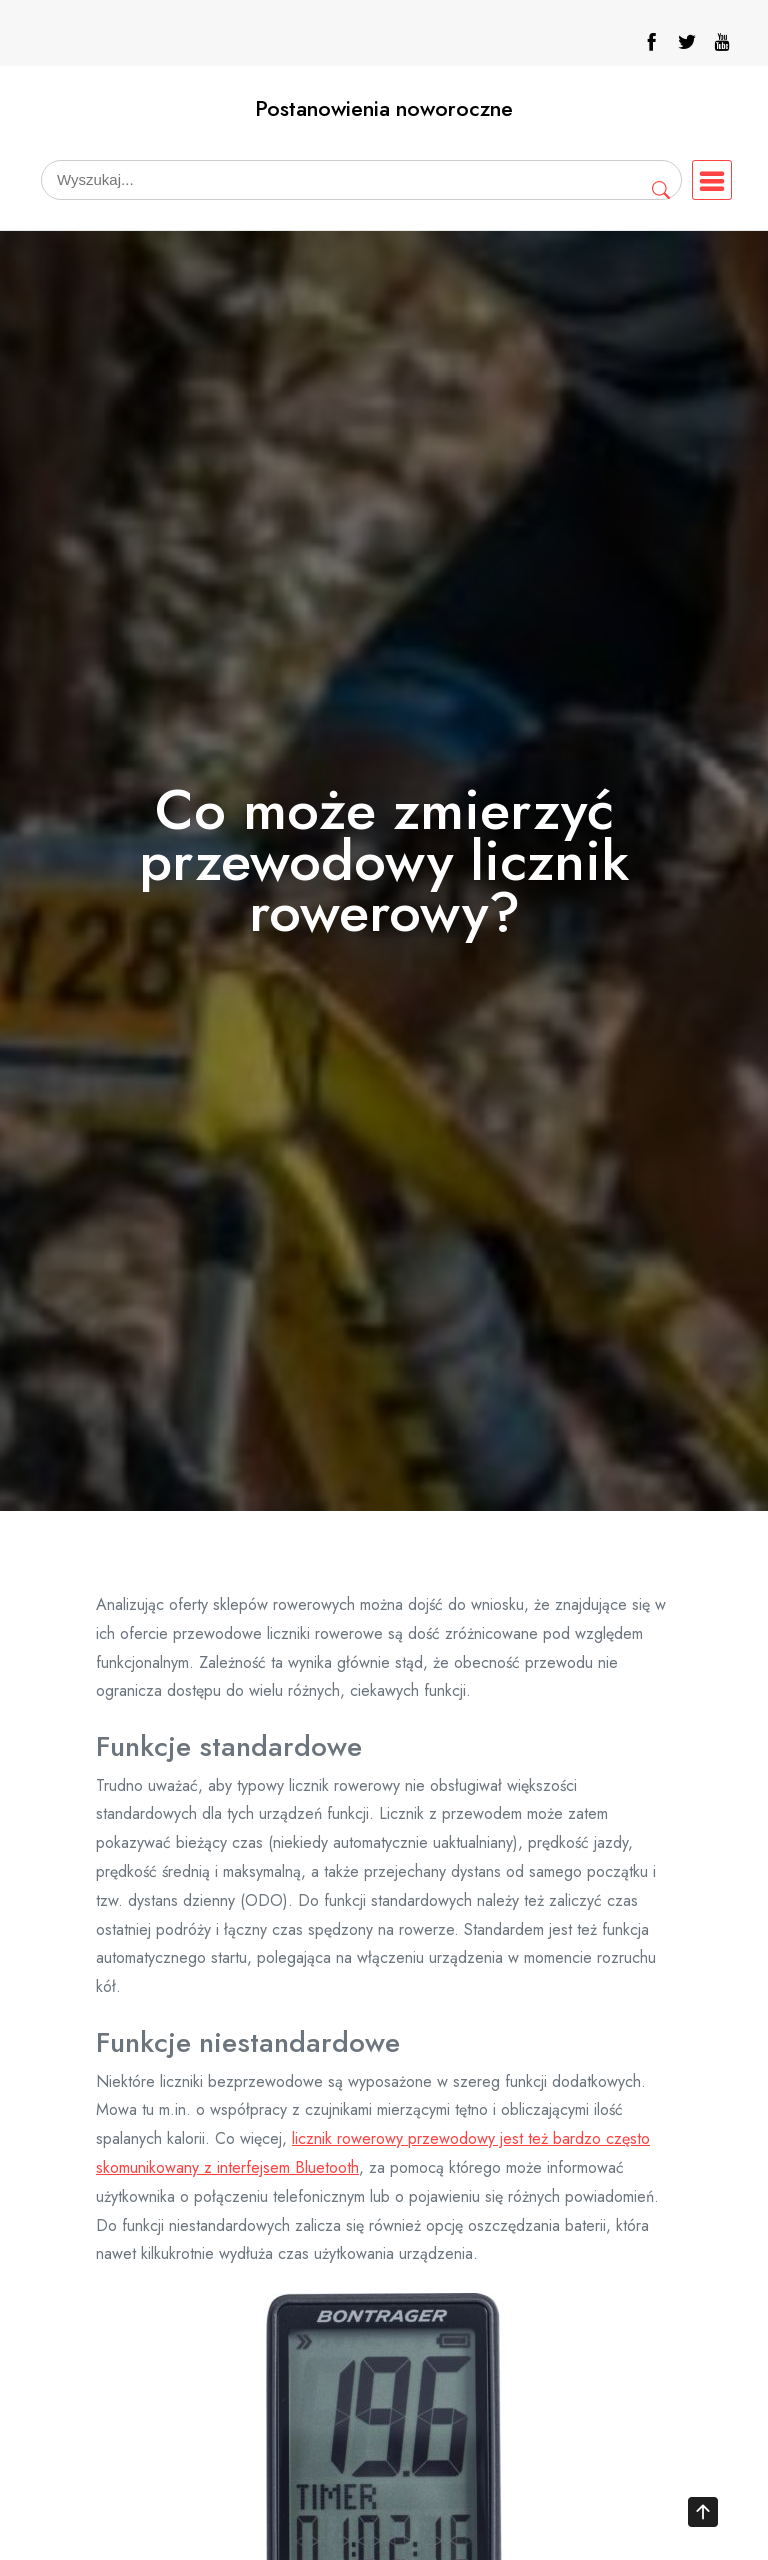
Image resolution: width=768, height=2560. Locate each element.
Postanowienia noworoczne (384, 108)
